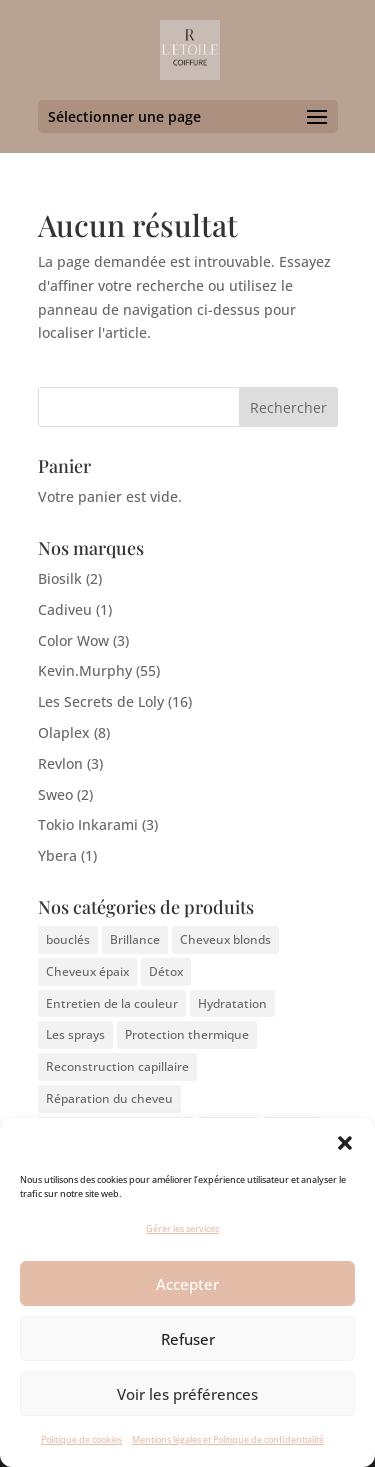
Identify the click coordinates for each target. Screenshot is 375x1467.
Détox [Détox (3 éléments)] (166, 971)
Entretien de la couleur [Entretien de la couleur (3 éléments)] (112, 1003)
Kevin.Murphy (85, 670)
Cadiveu (65, 609)
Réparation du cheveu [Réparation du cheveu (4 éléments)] (109, 1098)
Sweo (55, 794)
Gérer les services (182, 1228)
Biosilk (60, 578)
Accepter (187, 1284)
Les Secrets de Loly (101, 701)
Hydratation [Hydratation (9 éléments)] (232, 1003)
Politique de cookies (81, 1439)
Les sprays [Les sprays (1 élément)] (75, 1034)
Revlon (60, 763)
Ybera (57, 855)
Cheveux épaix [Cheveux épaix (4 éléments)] (87, 971)
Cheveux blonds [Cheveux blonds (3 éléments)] (225, 939)
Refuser (188, 1339)
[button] (345, 1143)
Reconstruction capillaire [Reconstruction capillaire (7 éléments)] (117, 1066)
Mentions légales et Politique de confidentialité (228, 1439)
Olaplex (64, 732)
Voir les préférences (187, 1394)
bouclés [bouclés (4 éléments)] (68, 939)
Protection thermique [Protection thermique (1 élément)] (187, 1034)
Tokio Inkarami (88, 824)
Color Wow (73, 640)
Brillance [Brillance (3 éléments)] (135, 939)
